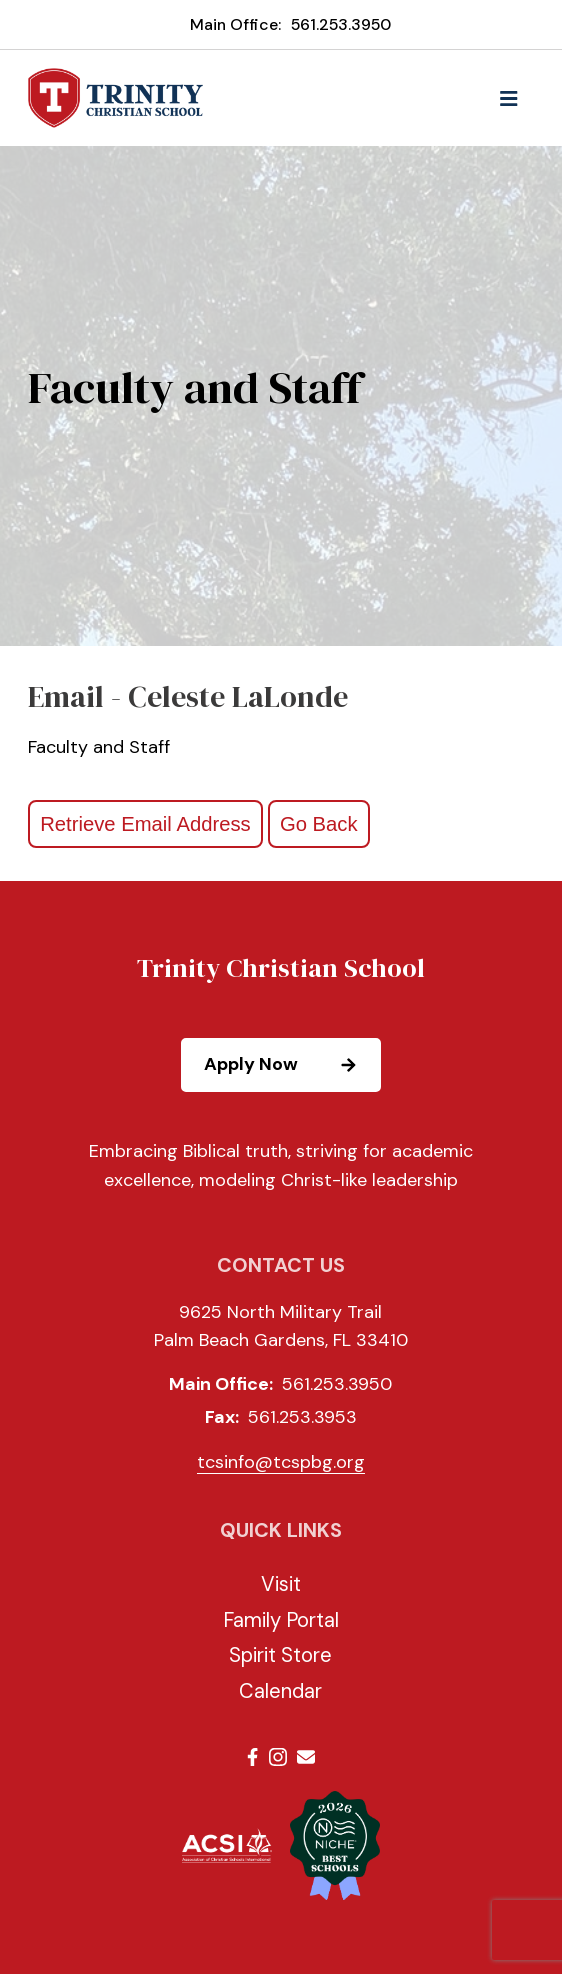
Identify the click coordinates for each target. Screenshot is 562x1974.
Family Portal (281, 1620)
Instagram (278, 1757)
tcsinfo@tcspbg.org (281, 1462)
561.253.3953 (302, 1417)
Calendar (280, 1691)
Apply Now (291, 1065)
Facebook (252, 1757)
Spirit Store (280, 1655)
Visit (281, 1584)
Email (306, 1757)
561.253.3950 (341, 24)
